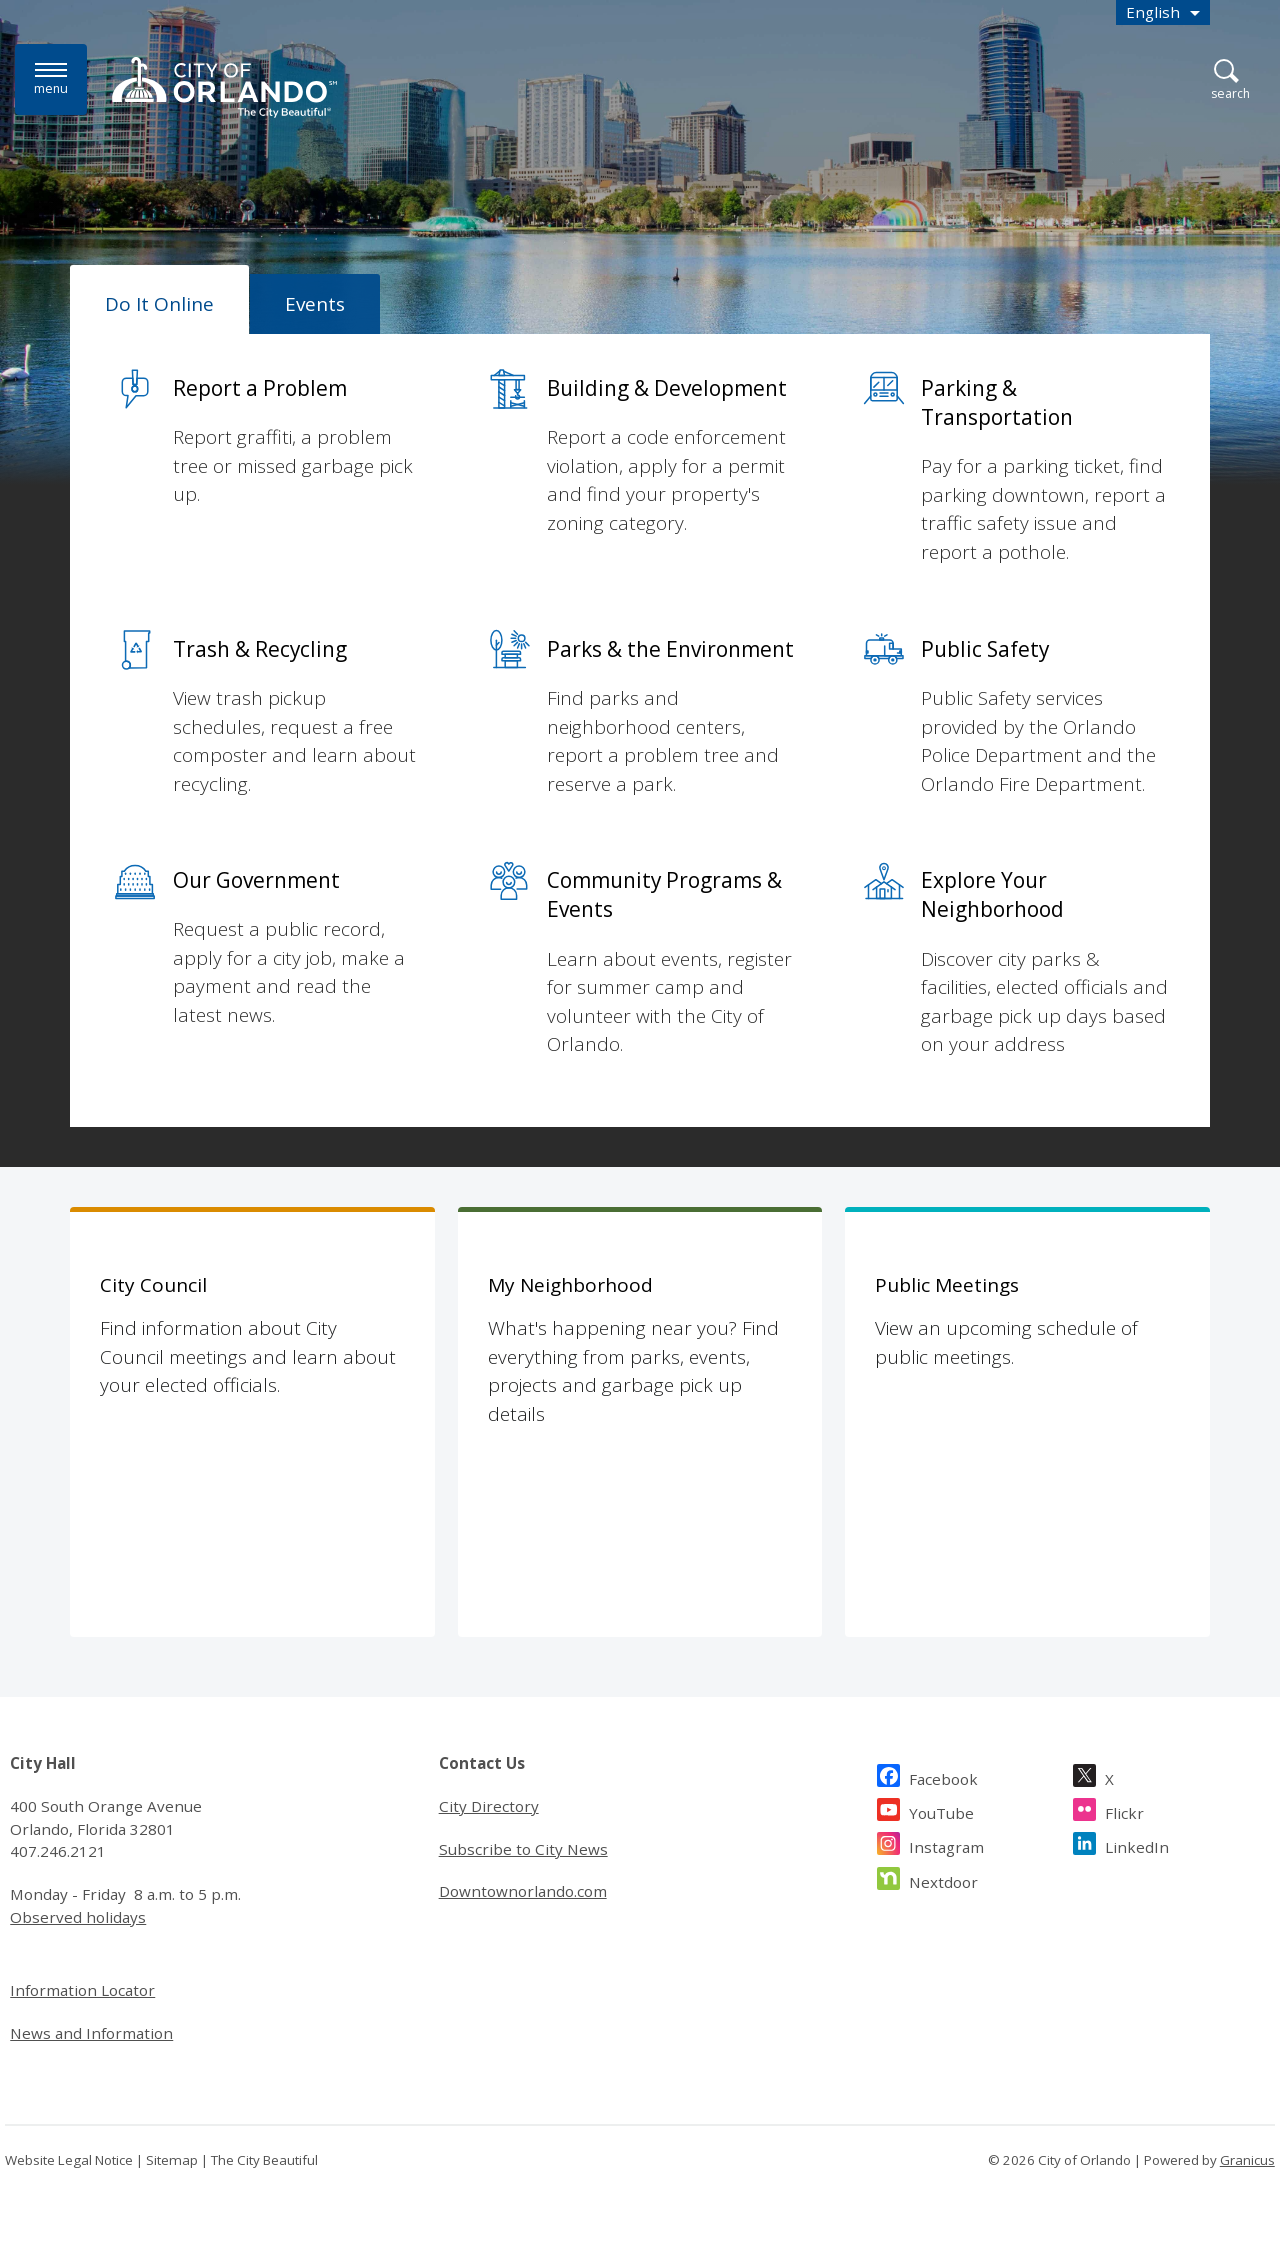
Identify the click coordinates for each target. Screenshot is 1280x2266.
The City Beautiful (264, 2160)
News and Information (91, 2033)
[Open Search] (1230, 80)
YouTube (941, 1810)
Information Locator (82, 1990)
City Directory (489, 1806)
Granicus (1247, 2160)
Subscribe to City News (523, 1849)
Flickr (1124, 1810)
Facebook (943, 1776)
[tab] (159, 300)
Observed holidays (78, 1917)
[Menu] (51, 79)
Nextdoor (943, 1879)
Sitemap (172, 2160)
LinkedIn (1137, 1844)
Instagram (946, 1844)
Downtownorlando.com (523, 1891)
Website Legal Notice (69, 2160)
